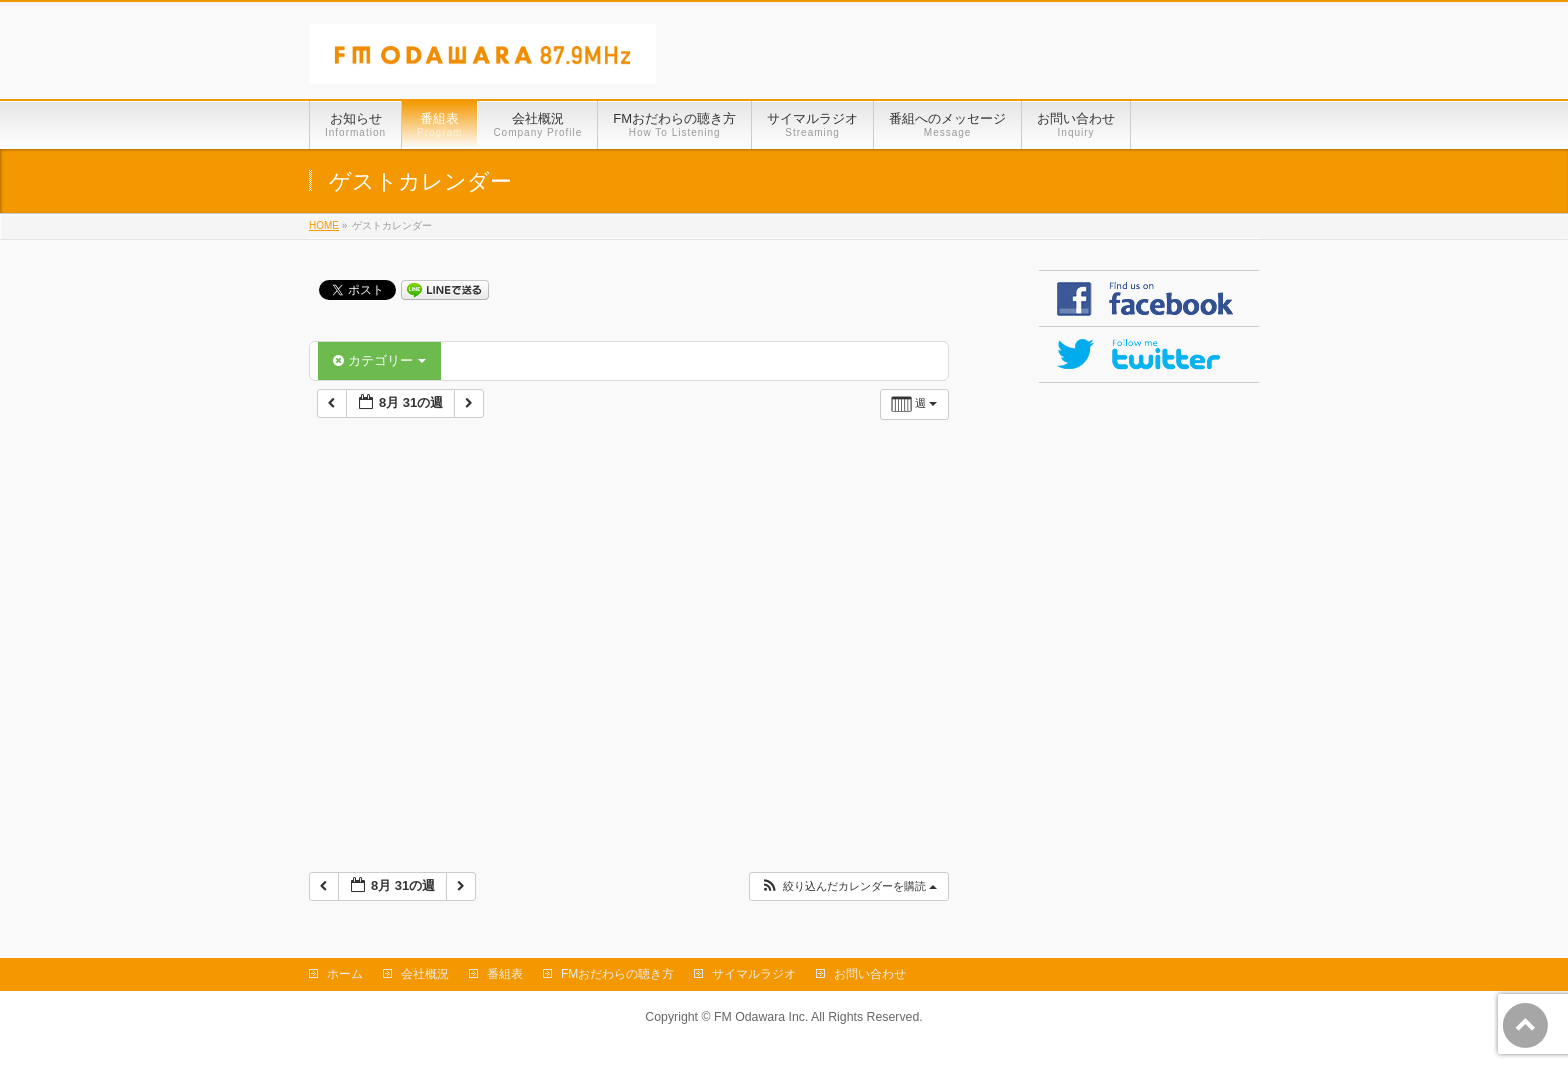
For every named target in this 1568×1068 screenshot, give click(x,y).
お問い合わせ (870, 974)
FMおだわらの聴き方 (617, 974)
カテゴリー (379, 360)
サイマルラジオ (754, 974)
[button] (848, 886)
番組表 (505, 974)
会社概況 (425, 974)
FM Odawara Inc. (761, 1017)
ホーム (345, 974)
